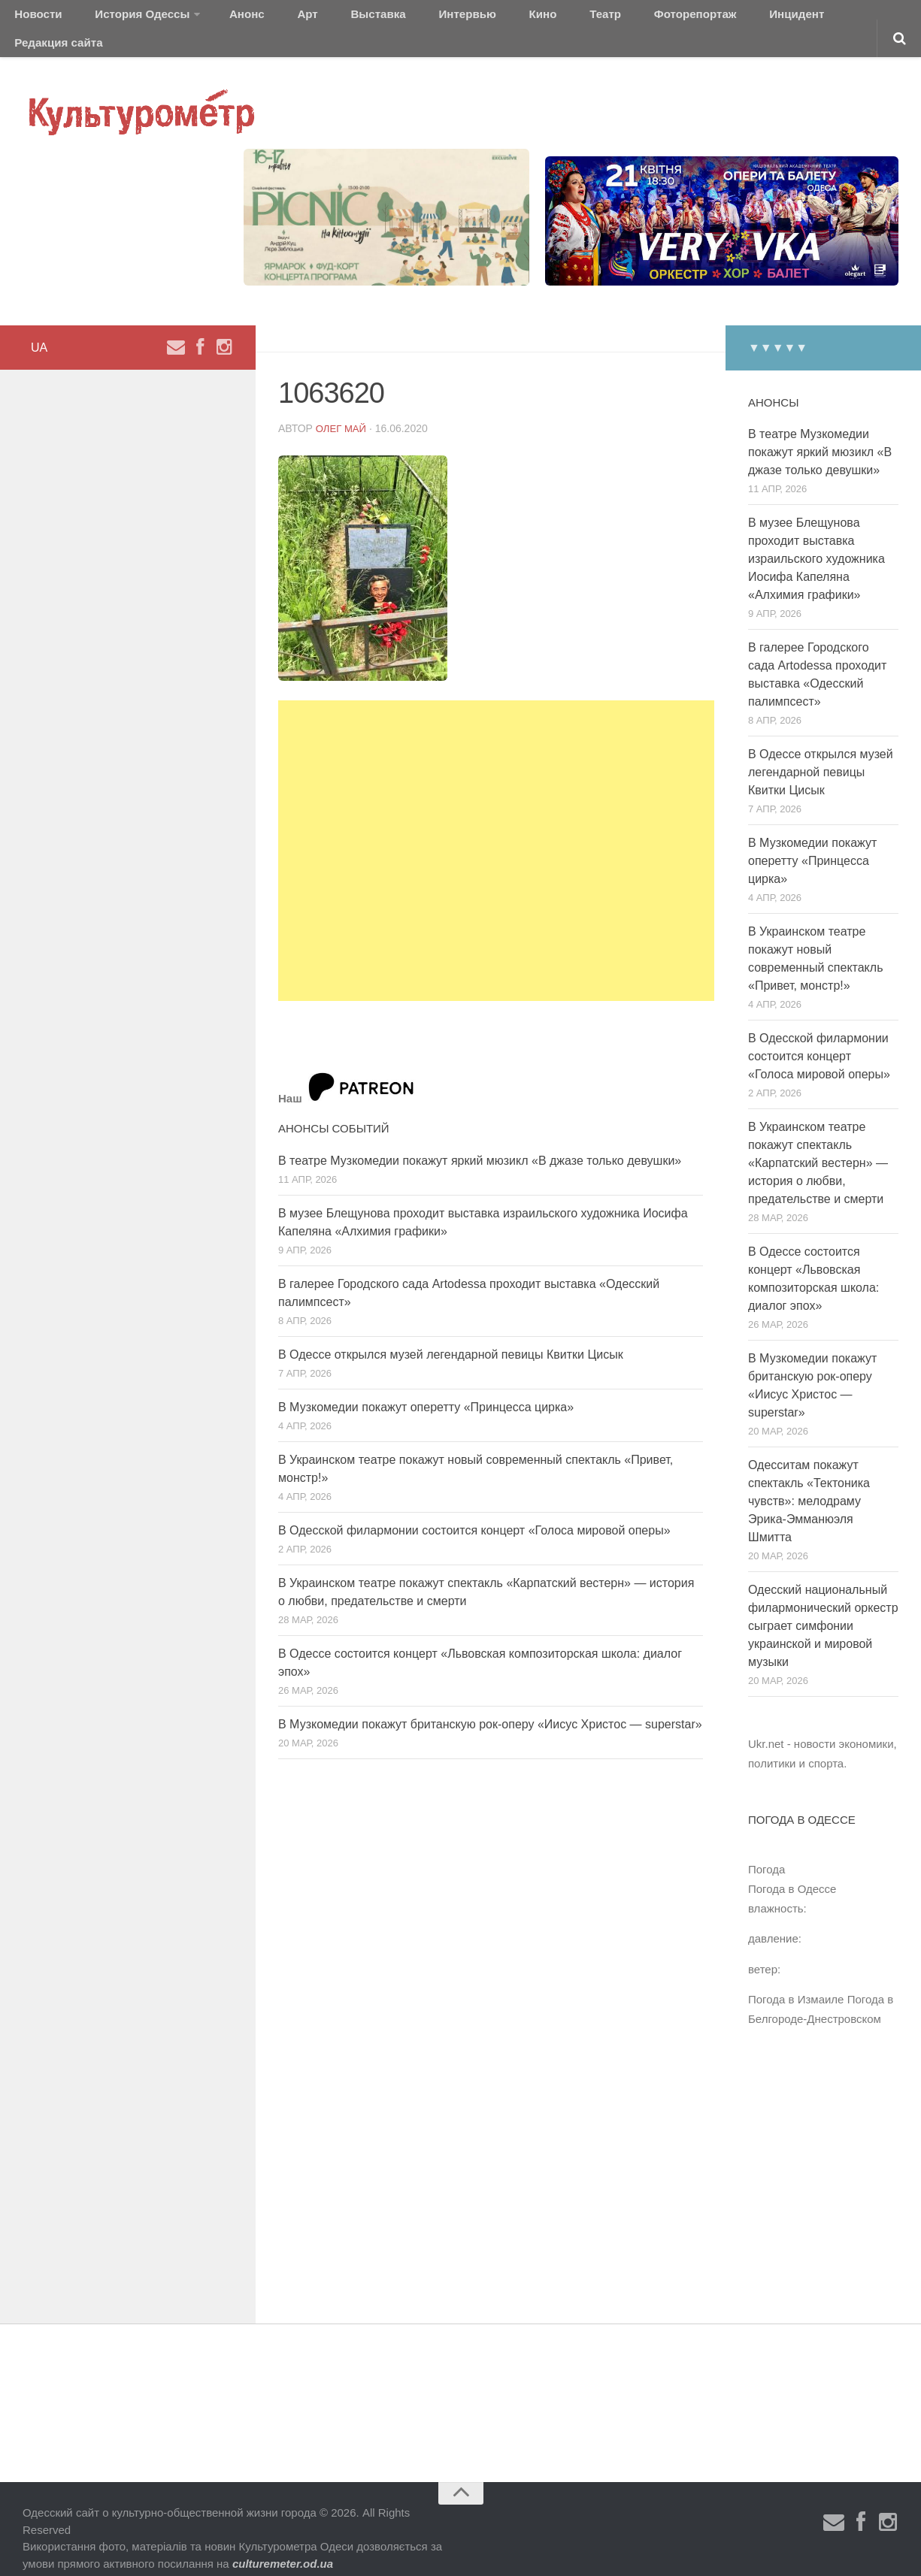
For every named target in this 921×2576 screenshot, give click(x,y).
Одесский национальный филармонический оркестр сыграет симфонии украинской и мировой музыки (823, 1607)
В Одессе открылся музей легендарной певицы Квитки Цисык (450, 1335)
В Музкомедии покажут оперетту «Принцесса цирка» (426, 1387)
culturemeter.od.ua (282, 2544)
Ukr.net (766, 1725)
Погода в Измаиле (796, 1980)
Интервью (401, 18)
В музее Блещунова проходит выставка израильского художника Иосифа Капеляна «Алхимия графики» (816, 539)
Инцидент (680, 18)
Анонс (220, 18)
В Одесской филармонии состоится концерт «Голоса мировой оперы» (474, 1510)
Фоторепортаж (592, 18)
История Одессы (124, 18)
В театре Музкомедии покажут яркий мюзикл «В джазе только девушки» (479, 1141)
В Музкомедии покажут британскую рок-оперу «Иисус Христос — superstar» (490, 1704)
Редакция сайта (773, 18)
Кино (463, 18)
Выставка (326, 18)
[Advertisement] (496, 832)
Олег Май (343, 409)
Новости (34, 18)
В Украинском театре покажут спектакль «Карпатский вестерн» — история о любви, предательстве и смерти (818, 1144)
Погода (766, 1850)
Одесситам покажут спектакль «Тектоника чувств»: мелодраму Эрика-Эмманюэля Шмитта (809, 1482)
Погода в (792, 1870)
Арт (269, 18)
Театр (514, 18)
